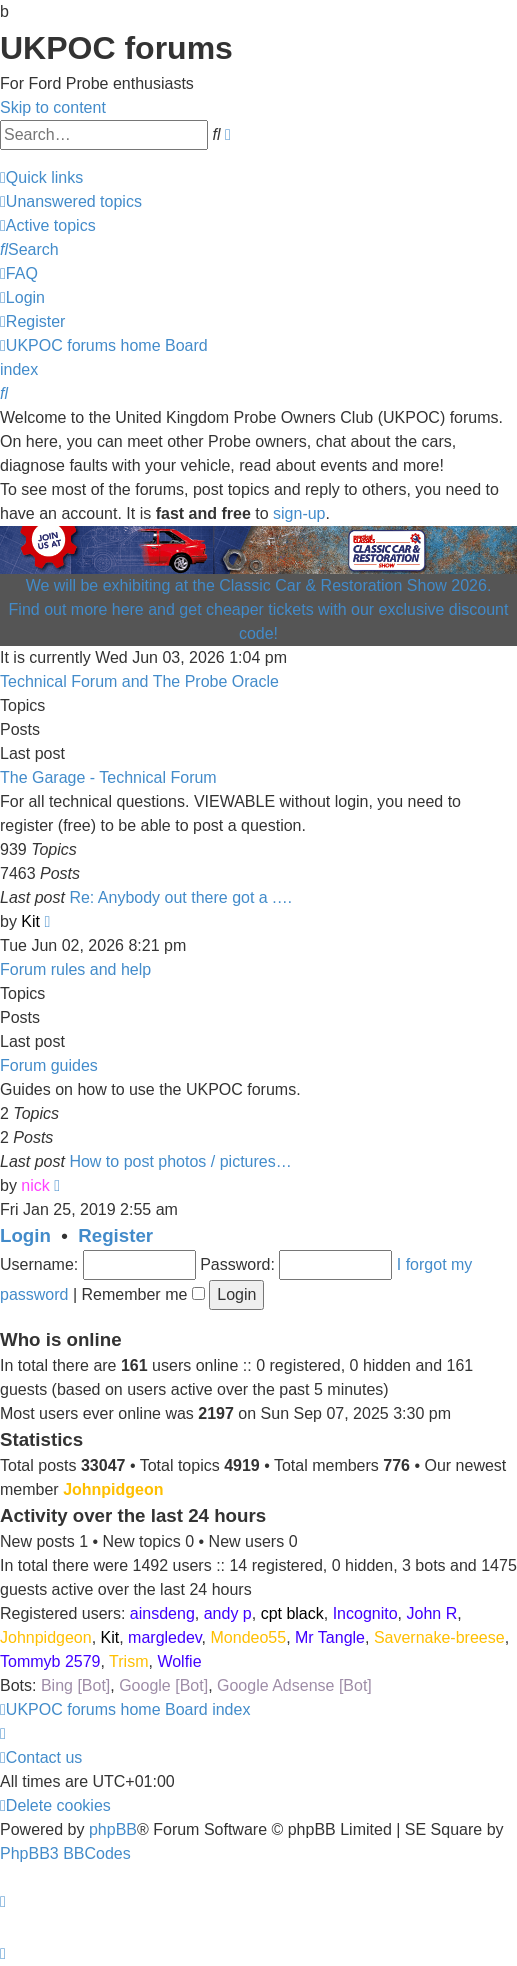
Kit (30, 921)
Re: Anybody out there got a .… (180, 897)
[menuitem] (71, 201)
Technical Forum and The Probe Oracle (139, 681)
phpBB (113, 1829)
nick (35, 1185)
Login (25, 1235)
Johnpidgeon (113, 1489)
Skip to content (53, 107)
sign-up (299, 513)
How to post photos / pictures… (180, 1161)
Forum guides (49, 1065)
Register (115, 1235)
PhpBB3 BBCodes (65, 1853)
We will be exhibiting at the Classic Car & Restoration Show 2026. (259, 585)
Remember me (143, 1294)
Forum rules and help (75, 969)
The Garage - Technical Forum (108, 777)
